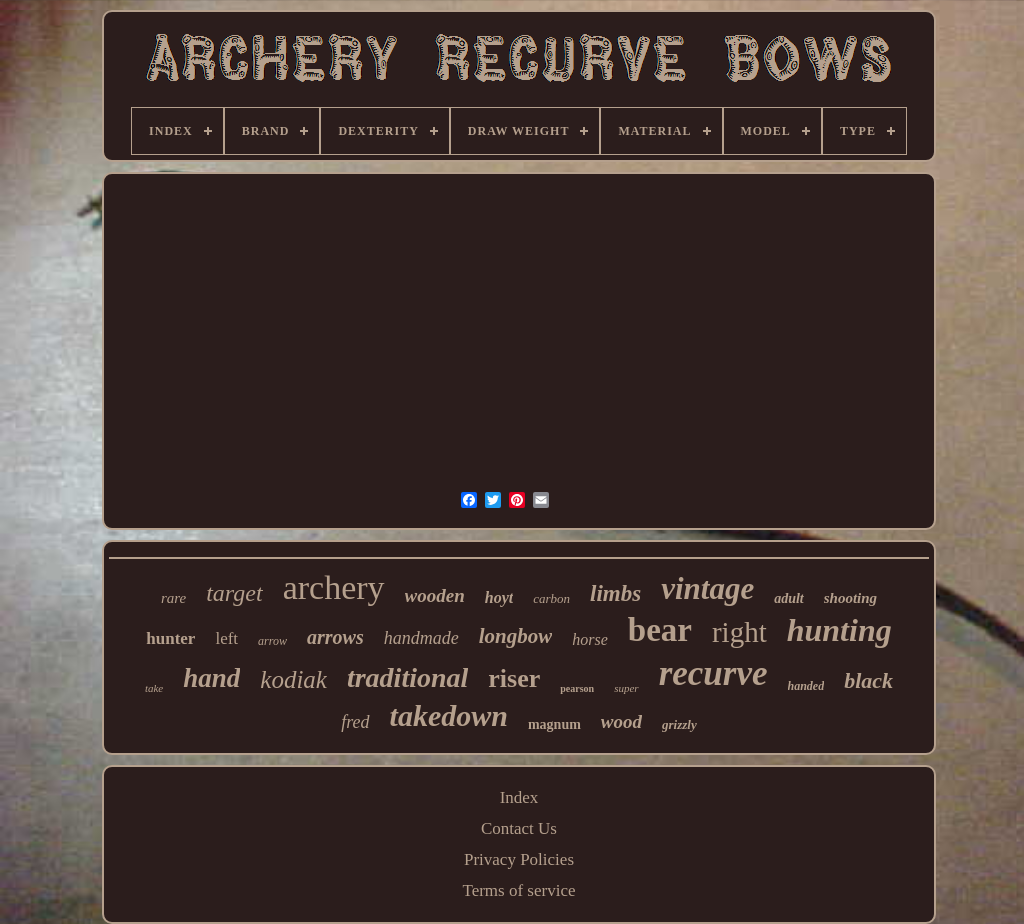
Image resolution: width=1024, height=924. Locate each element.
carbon (551, 598)
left (226, 638)
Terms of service (518, 890)
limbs (615, 593)
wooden (435, 595)
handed (806, 686)
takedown (449, 715)
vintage (707, 588)
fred (355, 722)
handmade (421, 638)
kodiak (293, 679)
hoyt (499, 597)
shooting (850, 598)
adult (789, 598)
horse (590, 639)
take (154, 688)
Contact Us (519, 828)
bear (660, 630)
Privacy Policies (519, 859)
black (868, 680)
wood (621, 721)
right (739, 632)
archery (334, 587)
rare (173, 598)
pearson (577, 688)
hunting (839, 630)
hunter (170, 638)
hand (211, 678)
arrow (272, 641)
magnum (554, 724)
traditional (407, 677)
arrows (335, 637)
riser (514, 678)
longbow (516, 636)
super (626, 688)
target (234, 593)
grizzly (679, 724)
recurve (713, 673)
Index (519, 797)
